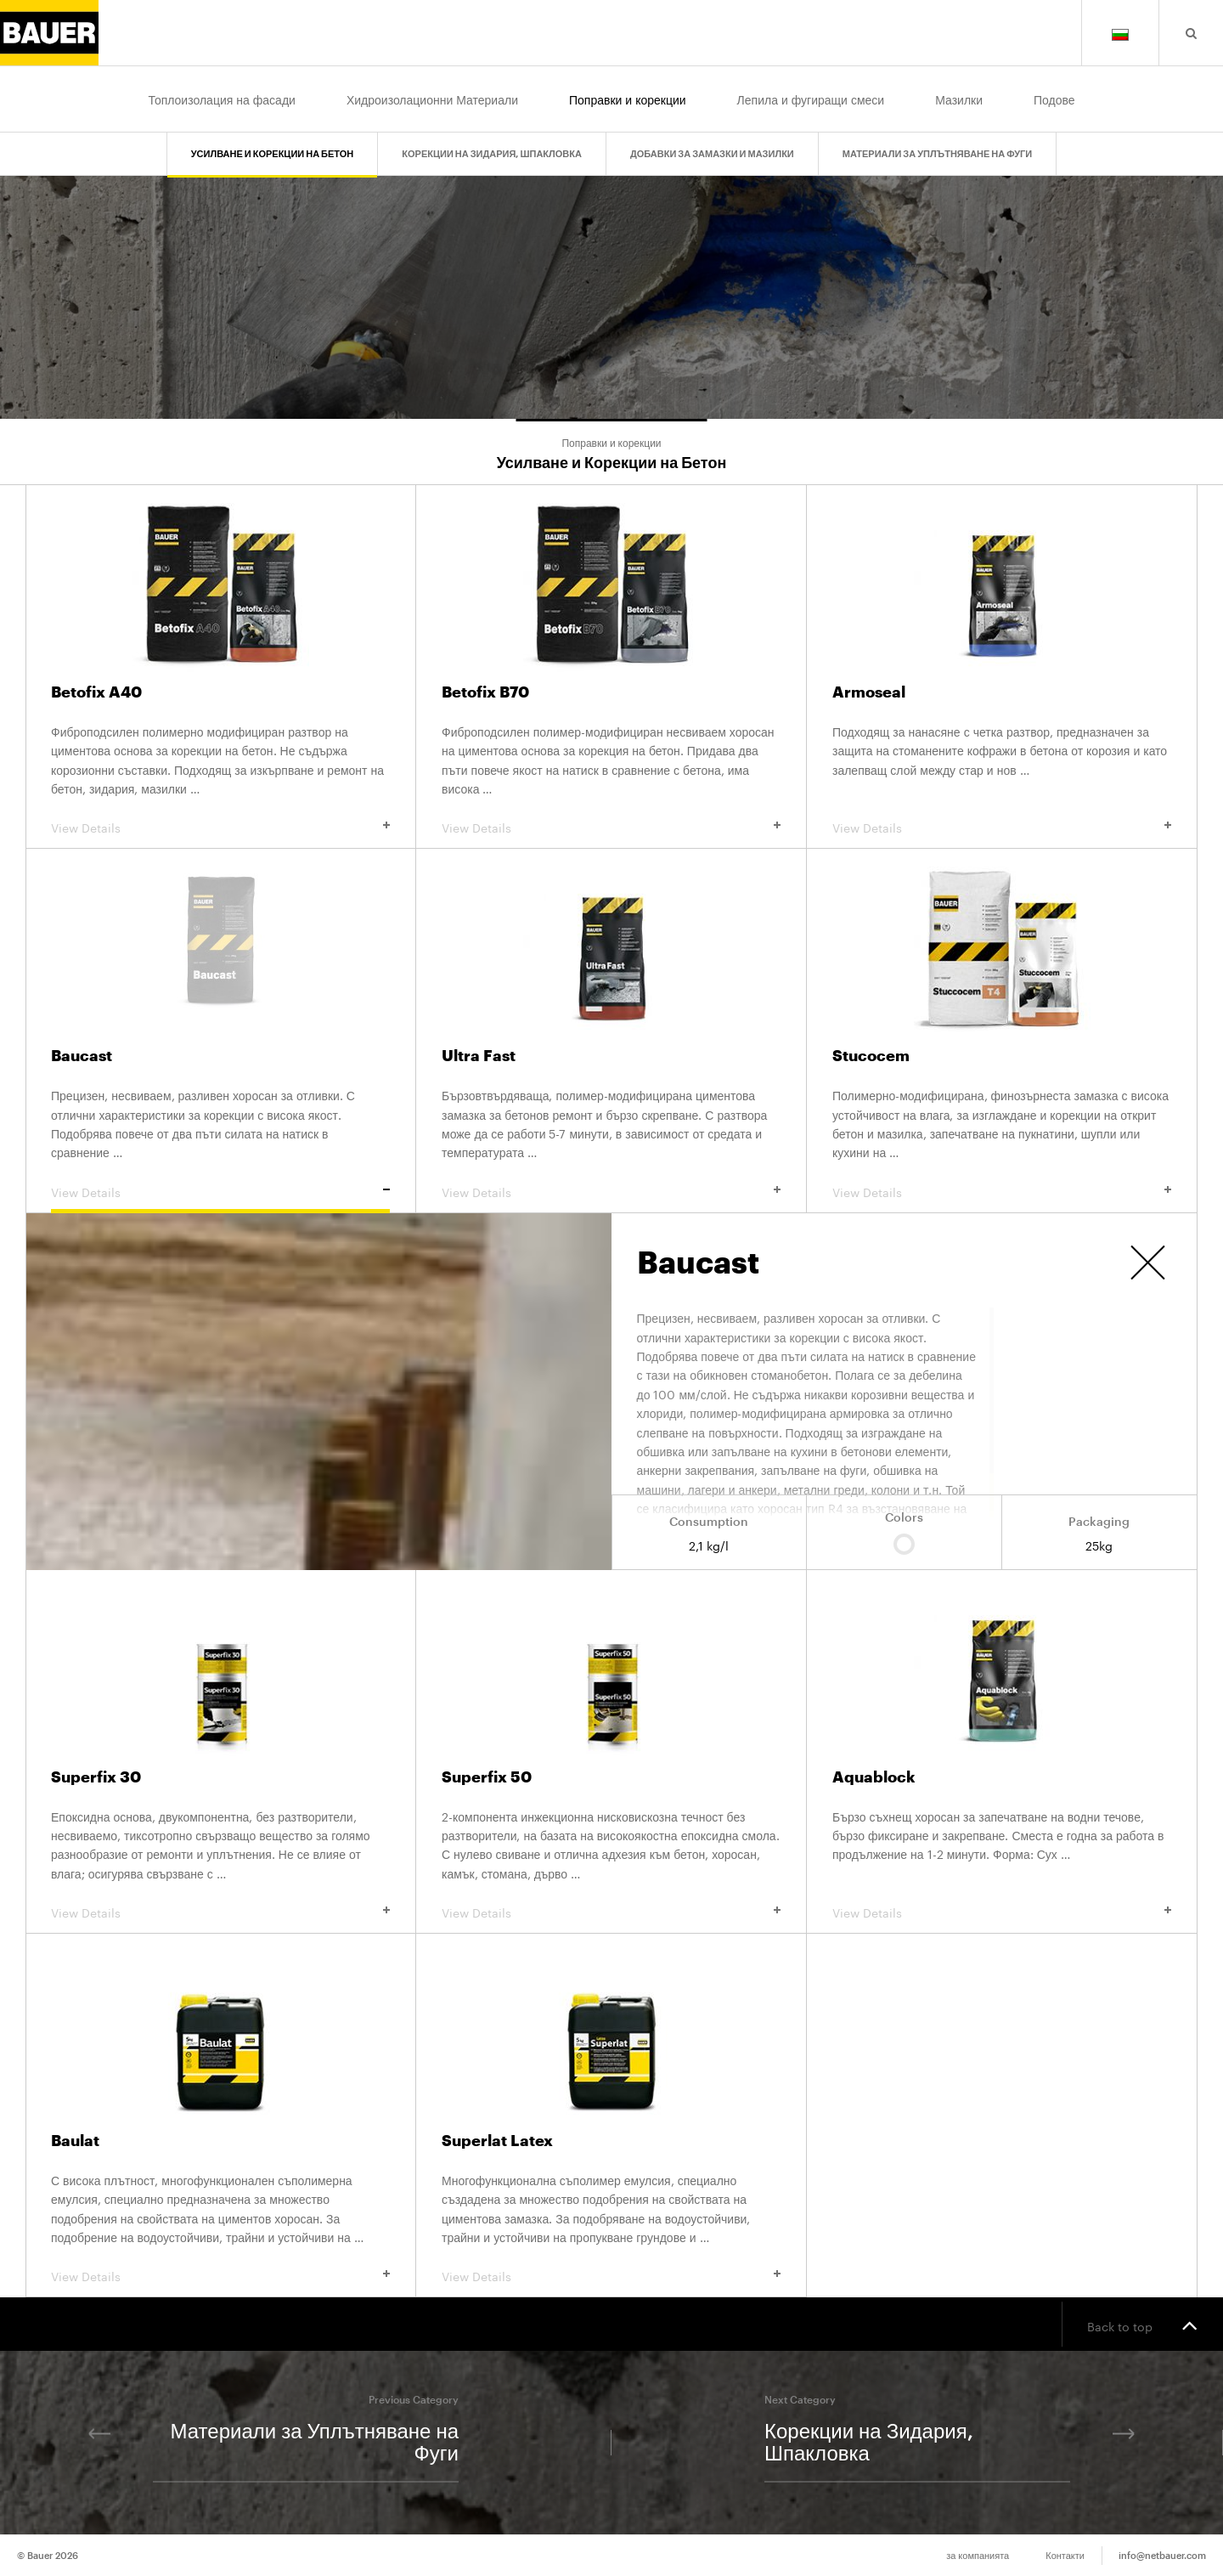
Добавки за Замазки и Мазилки (712, 145)
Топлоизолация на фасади (221, 98)
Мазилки (959, 98)
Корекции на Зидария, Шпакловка (492, 145)
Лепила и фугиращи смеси (811, 98)
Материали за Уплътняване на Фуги (937, 145)
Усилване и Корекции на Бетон (272, 145)
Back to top (1142, 2324)
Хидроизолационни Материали (432, 98)
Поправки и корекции (627, 98)
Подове (1054, 98)
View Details (220, 826)
